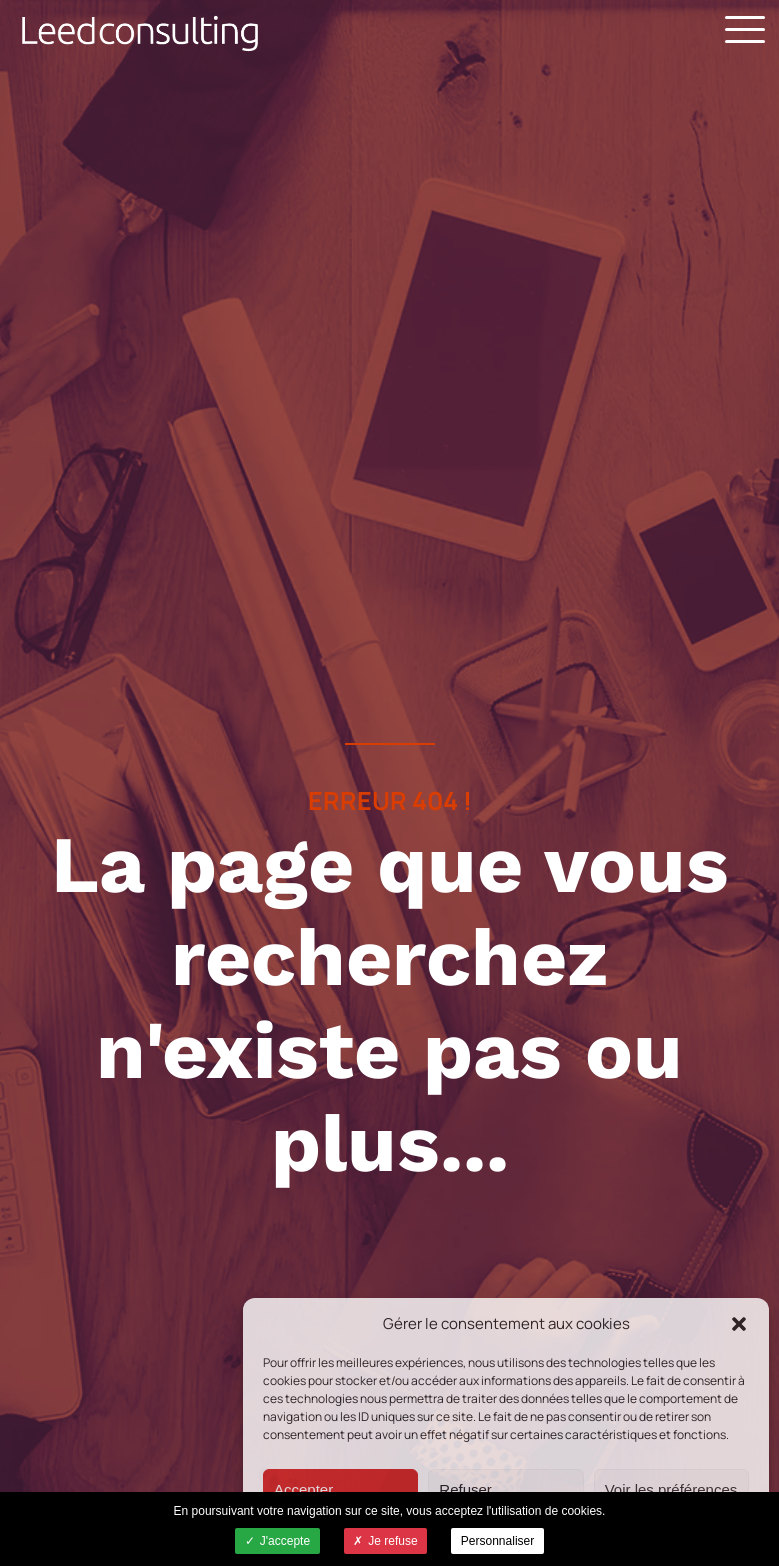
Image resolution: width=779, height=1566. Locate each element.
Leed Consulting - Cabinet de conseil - (140, 33)
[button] (739, 1324)
